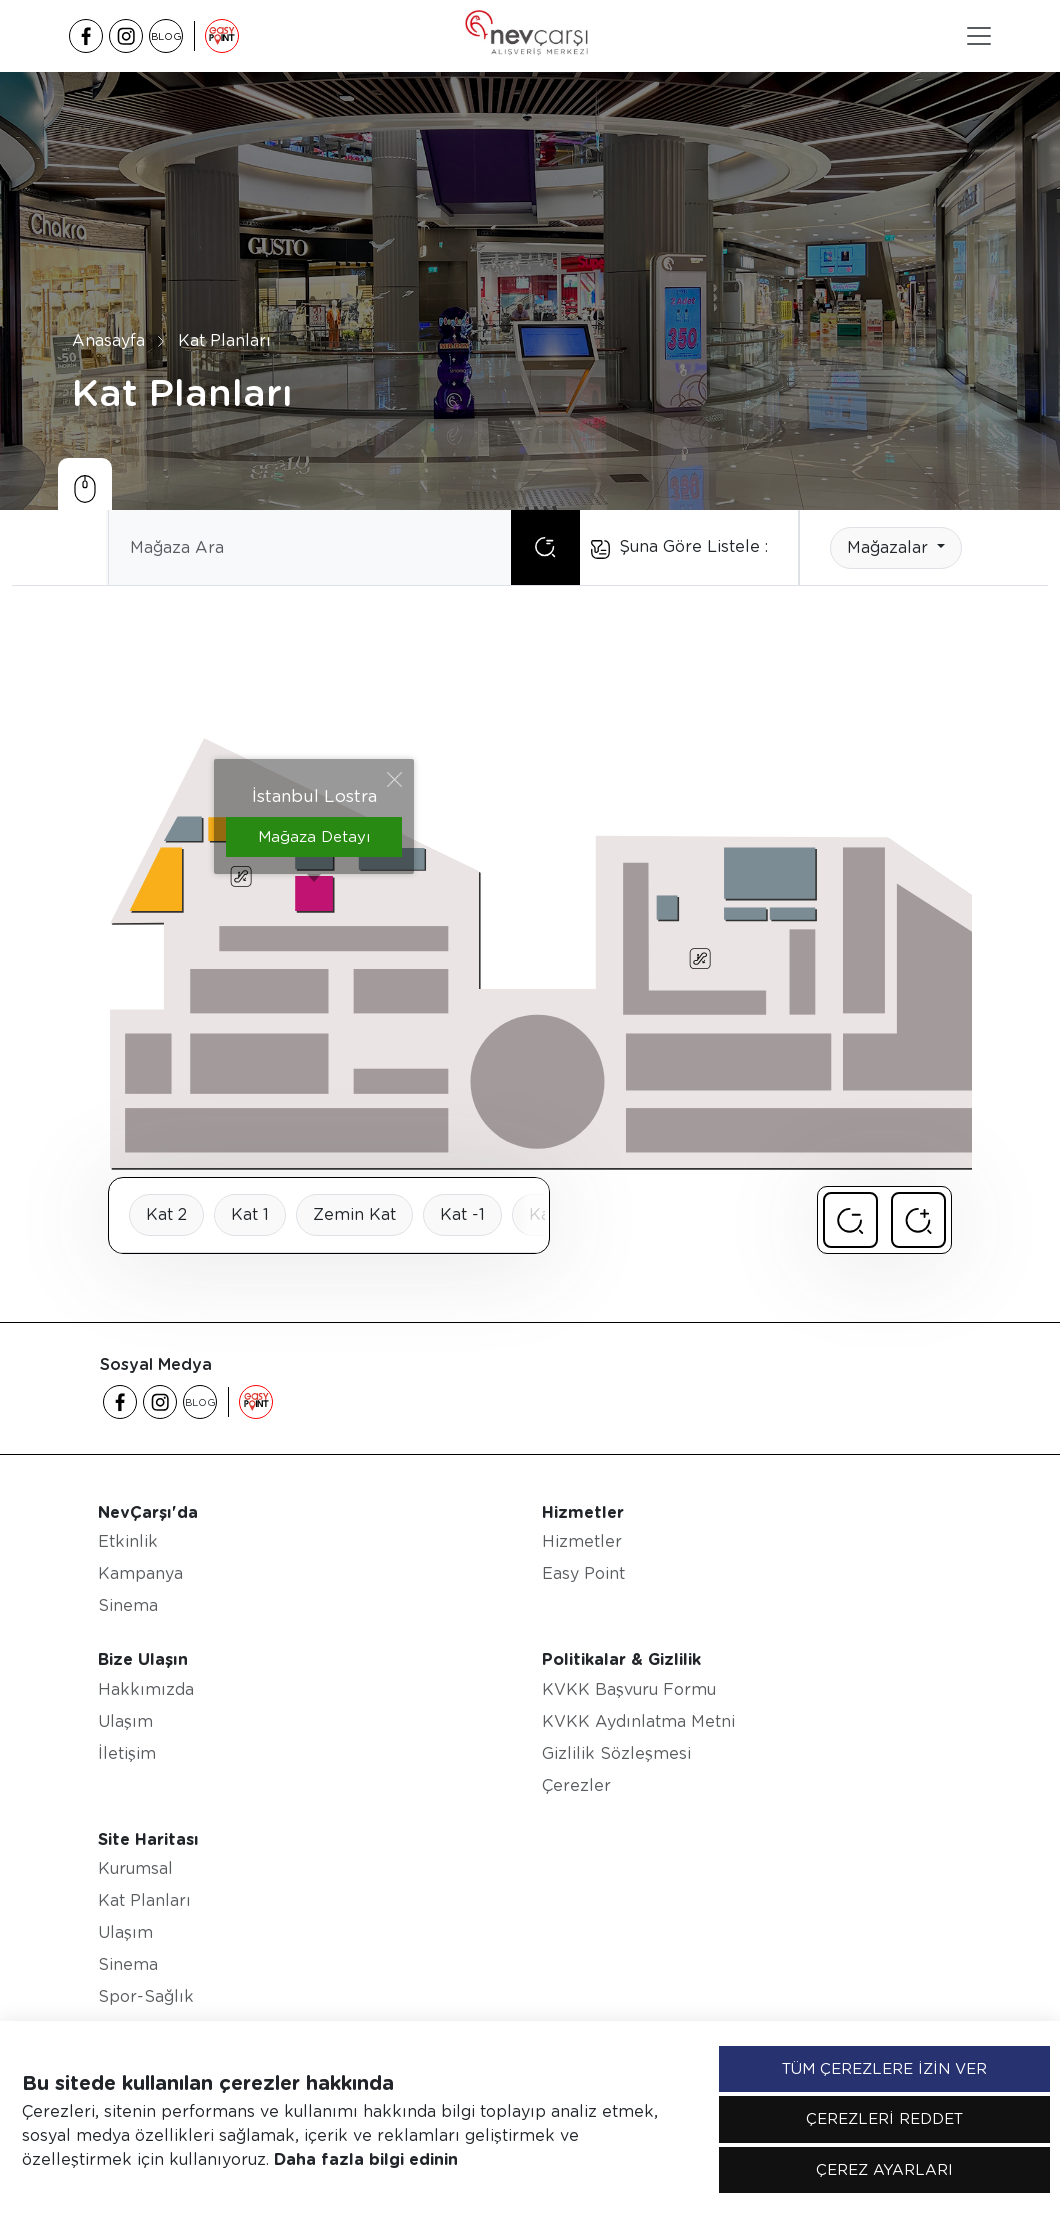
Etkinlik (128, 1541)
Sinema (128, 1605)
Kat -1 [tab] (462, 1214)
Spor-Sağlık (146, 1996)
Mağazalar (890, 547)
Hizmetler (582, 1541)
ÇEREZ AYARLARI (884, 2170)
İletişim (127, 1753)
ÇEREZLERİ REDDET (884, 2119)
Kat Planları (224, 339)
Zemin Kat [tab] (354, 1214)
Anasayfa (108, 339)
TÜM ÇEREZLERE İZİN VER (884, 2069)
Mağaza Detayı (314, 837)
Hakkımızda (146, 1689)
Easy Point (583, 1573)
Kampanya (140, 1573)
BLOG (166, 36)
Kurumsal (135, 1868)
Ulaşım (125, 1721)
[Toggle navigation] (979, 36)
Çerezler (576, 1785)
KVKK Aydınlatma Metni (638, 1721)
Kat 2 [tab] (166, 1214)
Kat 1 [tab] (250, 1214)
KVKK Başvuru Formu (629, 1689)
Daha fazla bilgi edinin (366, 2159)
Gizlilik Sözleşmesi (616, 1753)
